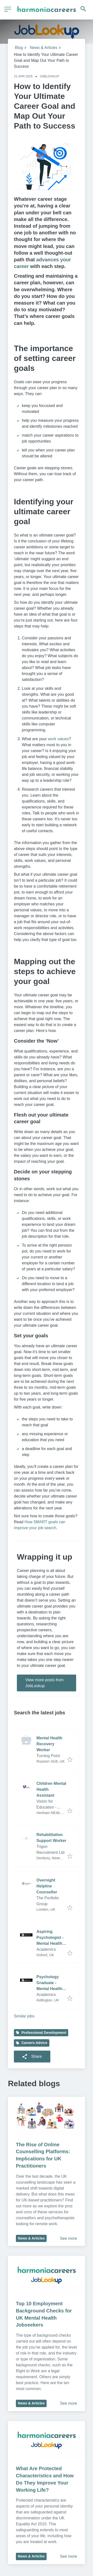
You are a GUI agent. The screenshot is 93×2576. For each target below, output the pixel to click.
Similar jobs (24, 2016)
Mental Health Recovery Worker (49, 1744)
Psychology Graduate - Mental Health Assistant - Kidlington (49, 1989)
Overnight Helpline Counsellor (46, 1886)
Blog (19, 47)
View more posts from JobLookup (44, 1683)
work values (58, 739)
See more (68, 2238)
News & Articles (43, 47)
